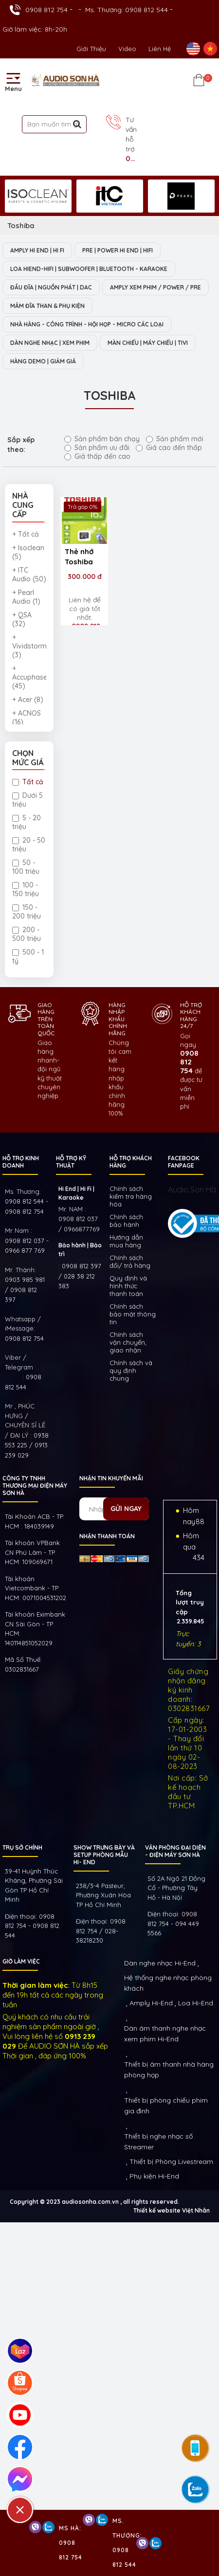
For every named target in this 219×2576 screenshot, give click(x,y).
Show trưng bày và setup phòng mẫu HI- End (104, 1855)
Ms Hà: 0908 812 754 (70, 2542)
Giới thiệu (91, 49)
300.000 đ (85, 576)
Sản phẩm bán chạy (102, 438)
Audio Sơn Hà (192, 1189)
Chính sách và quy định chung (131, 1370)
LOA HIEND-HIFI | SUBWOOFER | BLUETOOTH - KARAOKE (88, 268)
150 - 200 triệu (26, 911)
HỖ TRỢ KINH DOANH (20, 1161)
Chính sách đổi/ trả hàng (130, 1261)
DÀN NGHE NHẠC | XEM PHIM (50, 342)
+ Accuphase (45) (29, 677)
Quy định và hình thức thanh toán (128, 1285)
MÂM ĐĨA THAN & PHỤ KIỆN (47, 305)
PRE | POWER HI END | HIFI (117, 250)
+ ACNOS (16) (26, 717)
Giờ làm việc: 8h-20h (34, 29)
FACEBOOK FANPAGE (184, 1161)
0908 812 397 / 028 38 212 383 (79, 1276)
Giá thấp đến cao (97, 456)
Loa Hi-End (195, 2003)
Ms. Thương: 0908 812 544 (126, 9)
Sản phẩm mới (174, 438)
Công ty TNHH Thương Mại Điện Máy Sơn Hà (34, 1485)
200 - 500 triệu (26, 934)
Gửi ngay (126, 1508)
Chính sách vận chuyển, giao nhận (128, 1342)
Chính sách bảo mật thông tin (133, 1314)
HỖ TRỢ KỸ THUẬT (71, 1161)
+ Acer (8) (27, 699)
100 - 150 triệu (25, 889)
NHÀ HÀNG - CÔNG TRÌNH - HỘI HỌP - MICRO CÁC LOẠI (87, 324)
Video (127, 49)
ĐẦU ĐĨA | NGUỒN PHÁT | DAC (51, 287)
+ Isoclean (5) (28, 552)
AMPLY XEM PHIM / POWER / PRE (155, 287)
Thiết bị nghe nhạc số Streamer (158, 2141)
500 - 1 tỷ (28, 956)
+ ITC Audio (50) (29, 574)
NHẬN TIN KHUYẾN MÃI (111, 1478)
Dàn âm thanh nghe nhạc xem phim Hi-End (165, 2033)
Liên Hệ (159, 49)
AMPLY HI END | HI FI (37, 250)
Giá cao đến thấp (169, 447)
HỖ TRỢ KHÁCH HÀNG (131, 1161)
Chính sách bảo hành (126, 1220)
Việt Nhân (196, 2210)
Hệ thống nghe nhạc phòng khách (168, 1983)
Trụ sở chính (22, 1847)
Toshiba (21, 225)
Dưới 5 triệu (27, 800)
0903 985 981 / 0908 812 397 (25, 1289)
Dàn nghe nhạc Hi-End (160, 1963)
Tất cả (27, 781)
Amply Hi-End (151, 2003)
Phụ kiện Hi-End (154, 2176)
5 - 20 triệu (26, 822)
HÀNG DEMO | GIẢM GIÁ (43, 361)
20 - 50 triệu (28, 844)
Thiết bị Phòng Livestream (171, 2161)
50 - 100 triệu (25, 867)
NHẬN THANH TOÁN (107, 1536)
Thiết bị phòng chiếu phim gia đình (166, 2105)
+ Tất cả (25, 534)
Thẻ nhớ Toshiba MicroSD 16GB (80, 557)
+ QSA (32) (22, 619)
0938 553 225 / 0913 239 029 (27, 1445)
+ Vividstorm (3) (29, 646)
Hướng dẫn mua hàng (126, 1241)
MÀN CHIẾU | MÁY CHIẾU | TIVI (148, 342)
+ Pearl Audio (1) (26, 597)
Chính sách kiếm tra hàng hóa (131, 1196)
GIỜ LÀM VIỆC (21, 1961)
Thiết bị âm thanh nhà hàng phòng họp (169, 2069)
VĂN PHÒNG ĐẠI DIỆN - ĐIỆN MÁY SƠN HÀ (175, 1851)
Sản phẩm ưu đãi (96, 447)
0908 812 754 (46, 9)
